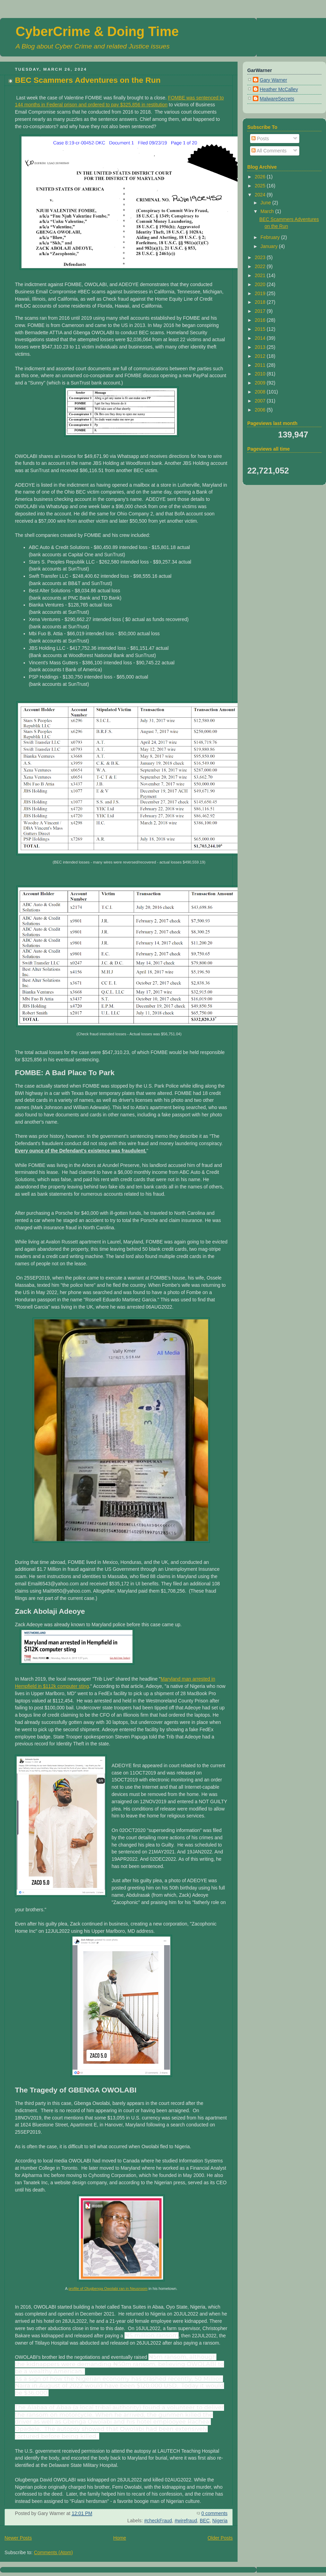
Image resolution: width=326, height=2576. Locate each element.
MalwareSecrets (277, 98)
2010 (261, 374)
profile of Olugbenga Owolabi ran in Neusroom (107, 2288)
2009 (261, 383)
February (270, 237)
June (266, 202)
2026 (261, 176)
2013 (261, 347)
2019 (261, 293)
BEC (205, 2520)
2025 (261, 185)
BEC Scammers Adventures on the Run (88, 80)
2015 (261, 329)
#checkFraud (158, 2520)
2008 (261, 392)
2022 (261, 266)
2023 (261, 257)
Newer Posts (18, 2538)
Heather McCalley (279, 89)
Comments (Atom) (53, 2552)
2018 (261, 302)
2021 (261, 275)
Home (119, 2538)
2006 (261, 410)
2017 (261, 311)
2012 (261, 356)
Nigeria (220, 2520)
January (269, 246)
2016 (261, 320)
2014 (261, 338)
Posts (260, 138)
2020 (261, 284)
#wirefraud (185, 2520)
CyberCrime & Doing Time (97, 31)
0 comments (214, 2513)
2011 (261, 365)
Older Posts (220, 2538)
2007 (261, 401)
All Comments (268, 150)
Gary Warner (273, 80)
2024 (261, 194)
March (267, 211)
